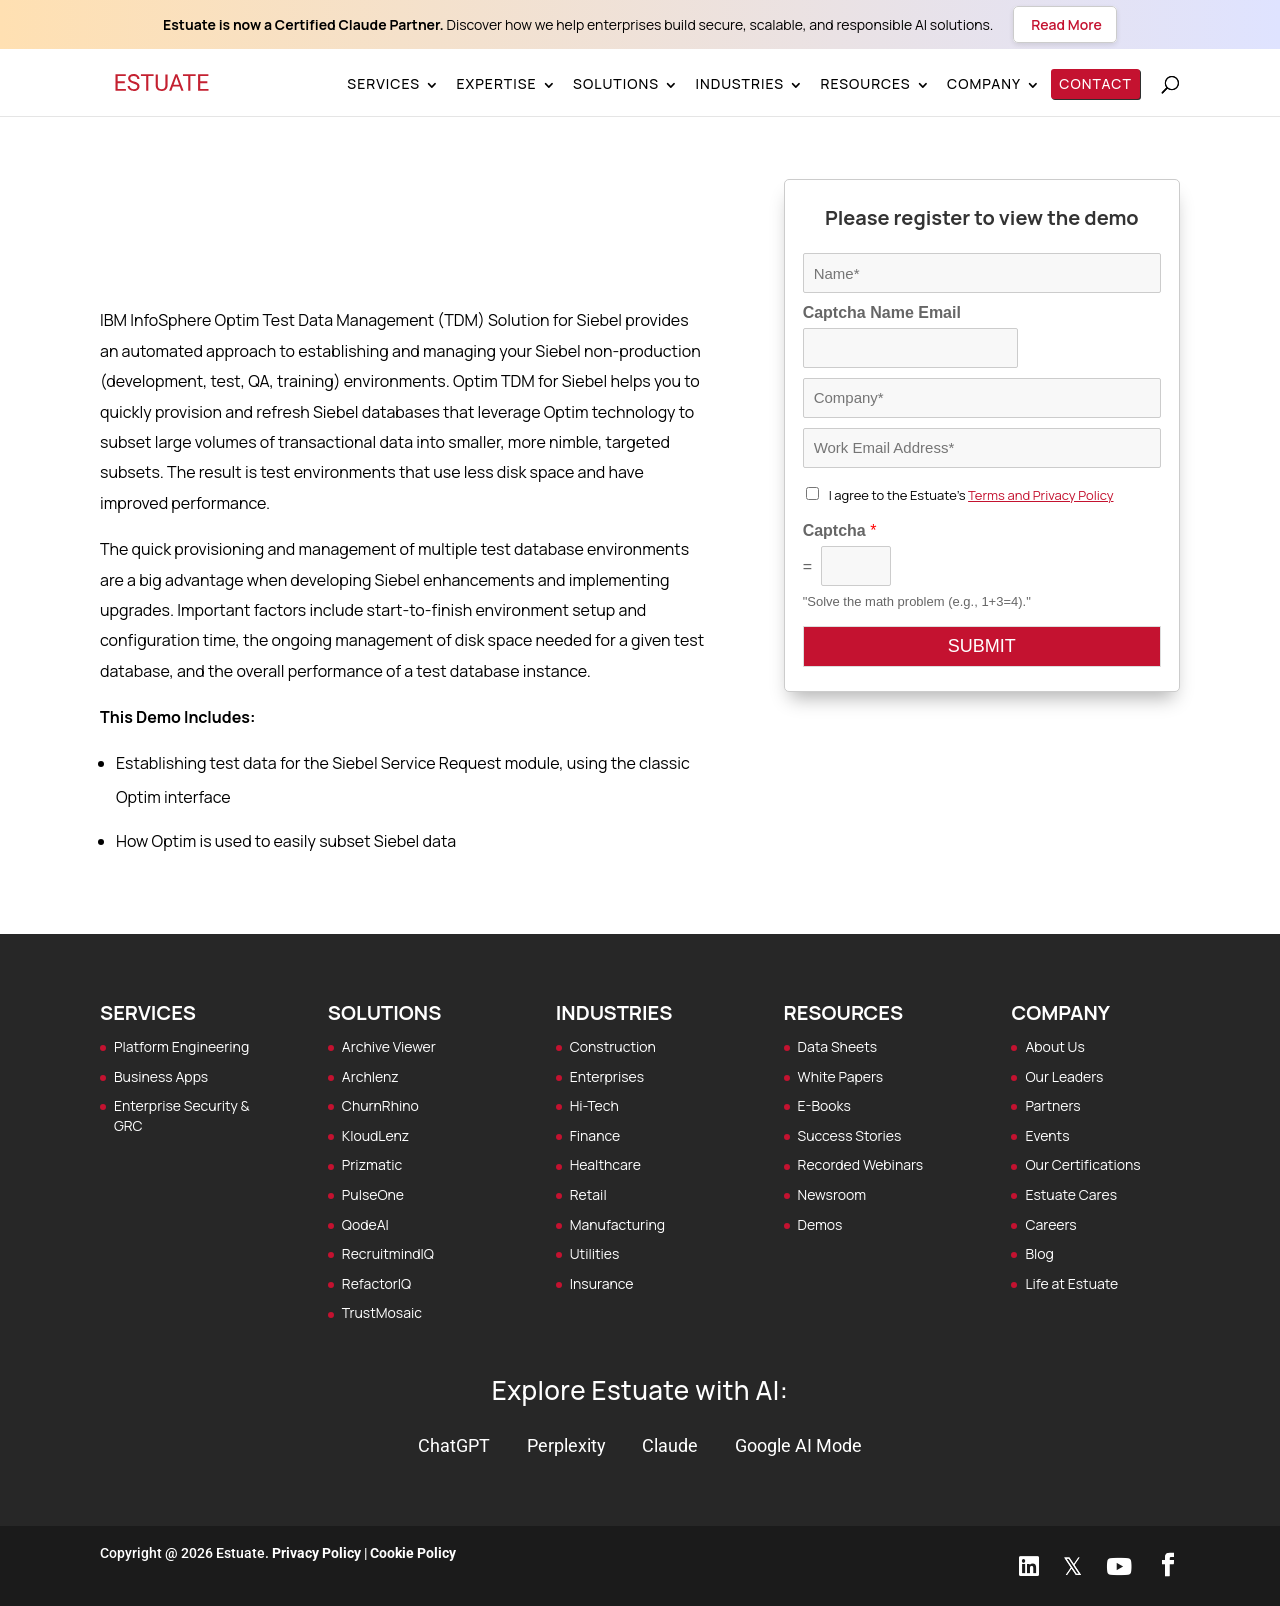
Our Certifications (1082, 1164)
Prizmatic (372, 1164)
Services (383, 83)
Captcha (840, 530)
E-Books (824, 1105)
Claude (670, 1445)
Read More (1064, 24)
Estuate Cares (1071, 1194)
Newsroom (832, 1194)
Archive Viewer (389, 1046)
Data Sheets (838, 1046)
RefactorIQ (376, 1283)
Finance (595, 1135)
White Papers (841, 1076)
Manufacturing (617, 1224)
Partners (1052, 1105)
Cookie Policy (413, 1553)
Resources (865, 83)
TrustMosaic (382, 1312)
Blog (1039, 1253)
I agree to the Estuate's (971, 495)
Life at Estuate (1071, 1283)
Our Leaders (1064, 1076)
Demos (820, 1224)
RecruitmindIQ (388, 1253)
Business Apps (161, 1076)
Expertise (496, 83)
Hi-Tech (594, 1105)
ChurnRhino (380, 1105)
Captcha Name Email (882, 312)
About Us (1054, 1046)
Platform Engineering (181, 1046)
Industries (739, 83)
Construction (613, 1046)
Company (984, 83)
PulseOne (373, 1194)
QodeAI (365, 1224)
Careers (1050, 1224)
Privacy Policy (316, 1553)
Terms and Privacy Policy (1040, 495)
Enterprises (607, 1076)
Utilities (595, 1253)
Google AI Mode (798, 1445)
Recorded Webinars (861, 1164)
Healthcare (605, 1164)
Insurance (602, 1283)
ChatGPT (454, 1445)
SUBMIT (982, 646)
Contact (1094, 83)
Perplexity (566, 1445)
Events (1047, 1135)
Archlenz (370, 1076)
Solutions (616, 83)
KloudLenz (375, 1135)
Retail (588, 1194)
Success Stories (850, 1135)
